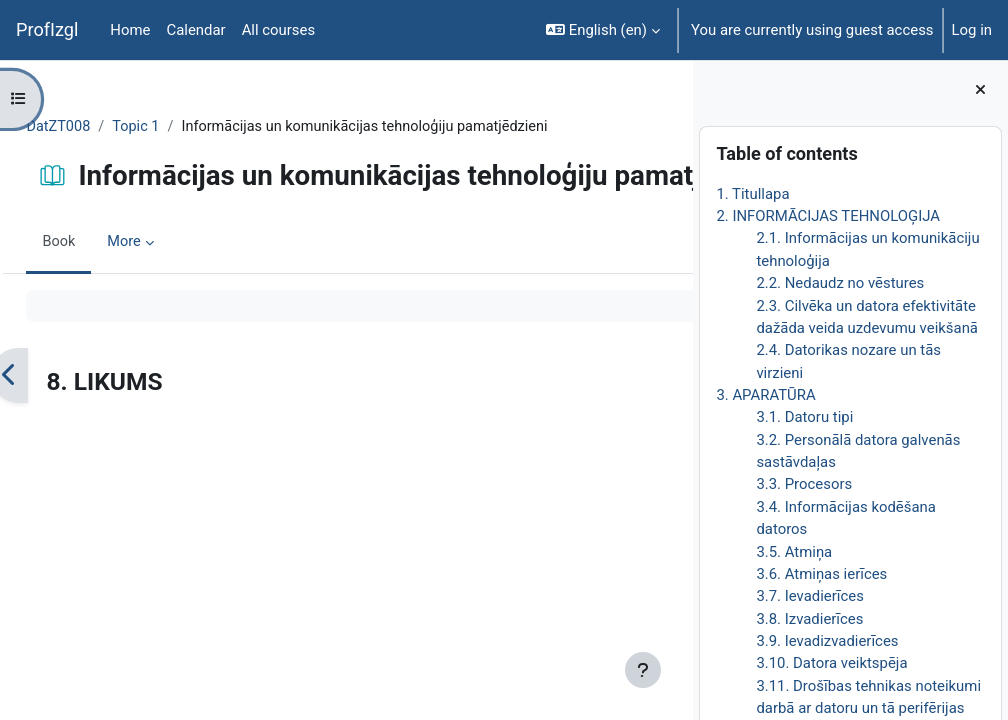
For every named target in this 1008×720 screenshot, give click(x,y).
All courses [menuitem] (279, 30)
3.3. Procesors (804, 484)
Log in (972, 30)
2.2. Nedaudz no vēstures (840, 283)
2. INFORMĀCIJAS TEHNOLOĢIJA (828, 216)
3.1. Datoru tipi (804, 417)
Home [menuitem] (130, 30)
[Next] (670, 442)
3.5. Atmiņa (794, 552)
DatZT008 (104, 127)
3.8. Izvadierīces (809, 619)
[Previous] (54, 442)
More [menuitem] (170, 309)
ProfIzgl (47, 29)
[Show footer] (643, 670)
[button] (603, 30)
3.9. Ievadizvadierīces (827, 641)
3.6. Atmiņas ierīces (821, 574)
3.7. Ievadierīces (809, 596)
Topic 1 (183, 127)
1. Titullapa (752, 194)
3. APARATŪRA (765, 395)
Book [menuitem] (104, 309)
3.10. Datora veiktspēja (831, 663)
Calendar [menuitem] (195, 30)
